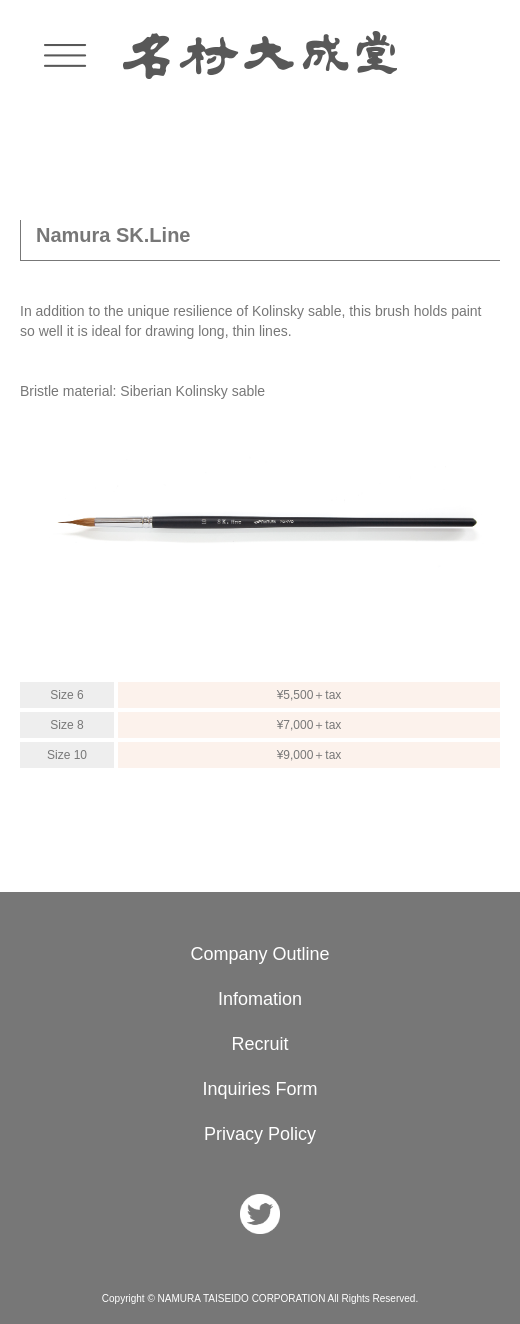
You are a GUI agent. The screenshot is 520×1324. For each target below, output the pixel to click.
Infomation (260, 999)
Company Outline (259, 954)
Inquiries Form (259, 1089)
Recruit (259, 1044)
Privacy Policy (260, 1134)
